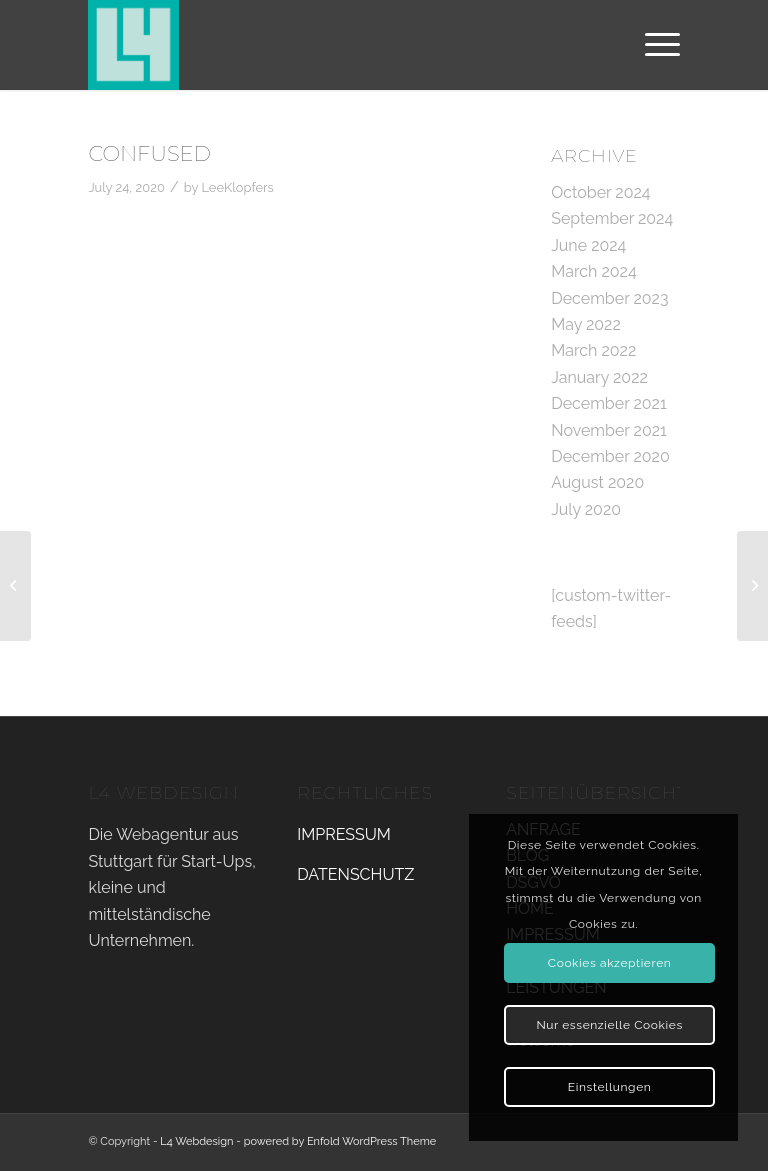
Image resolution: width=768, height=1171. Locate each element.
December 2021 (609, 403)
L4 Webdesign (196, 1141)
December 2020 (610, 456)
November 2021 (609, 430)
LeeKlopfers (237, 187)
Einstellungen (610, 1087)
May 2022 (586, 324)
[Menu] (652, 45)
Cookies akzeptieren (610, 963)
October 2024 (600, 192)
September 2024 (612, 218)
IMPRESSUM (344, 834)
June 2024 (588, 245)
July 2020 (586, 509)
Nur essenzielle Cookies (609, 1025)
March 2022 (593, 350)
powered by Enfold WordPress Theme (340, 1141)
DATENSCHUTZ (355, 874)
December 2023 (609, 298)
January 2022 (599, 377)
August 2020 (597, 482)
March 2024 (593, 271)
